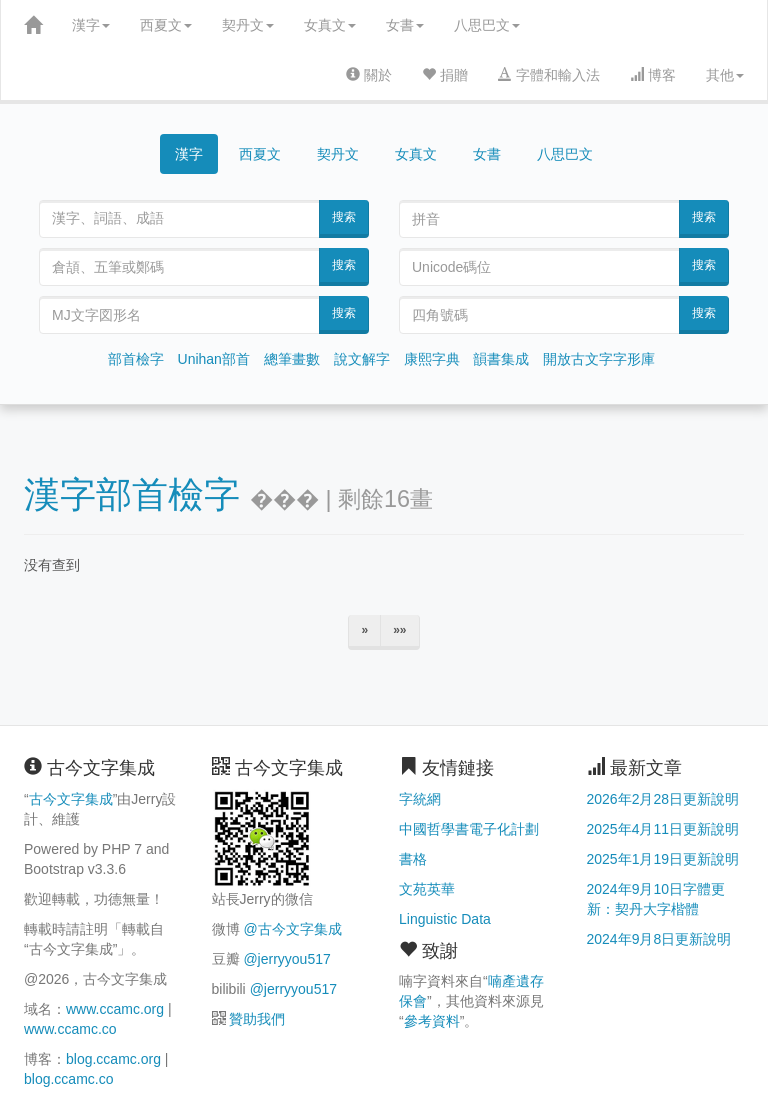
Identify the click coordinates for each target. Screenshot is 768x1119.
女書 (405, 25)
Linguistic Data (445, 919)
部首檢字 (136, 359)
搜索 (344, 217)
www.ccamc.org (115, 1009)
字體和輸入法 (549, 75)
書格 (413, 859)
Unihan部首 (214, 359)
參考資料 (432, 1021)
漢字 (91, 25)
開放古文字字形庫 (599, 359)
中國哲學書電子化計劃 (469, 829)
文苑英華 (427, 889)
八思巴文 (487, 25)
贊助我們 (257, 1019)
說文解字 (362, 359)
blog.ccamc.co (68, 1079)
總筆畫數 (292, 359)
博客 (653, 75)
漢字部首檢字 (132, 494)
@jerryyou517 (286, 959)
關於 (369, 75)
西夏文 (166, 25)
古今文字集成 (71, 799)
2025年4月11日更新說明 (663, 829)
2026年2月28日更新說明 (663, 799)
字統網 (420, 799)
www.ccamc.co (70, 1029)
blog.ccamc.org (113, 1059)
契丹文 (248, 25)
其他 (725, 75)
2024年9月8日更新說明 (659, 939)
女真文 (330, 25)
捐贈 (445, 75)
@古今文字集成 (292, 929)
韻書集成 (501, 359)
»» (399, 630)
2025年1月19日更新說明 (663, 859)
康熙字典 (432, 359)
